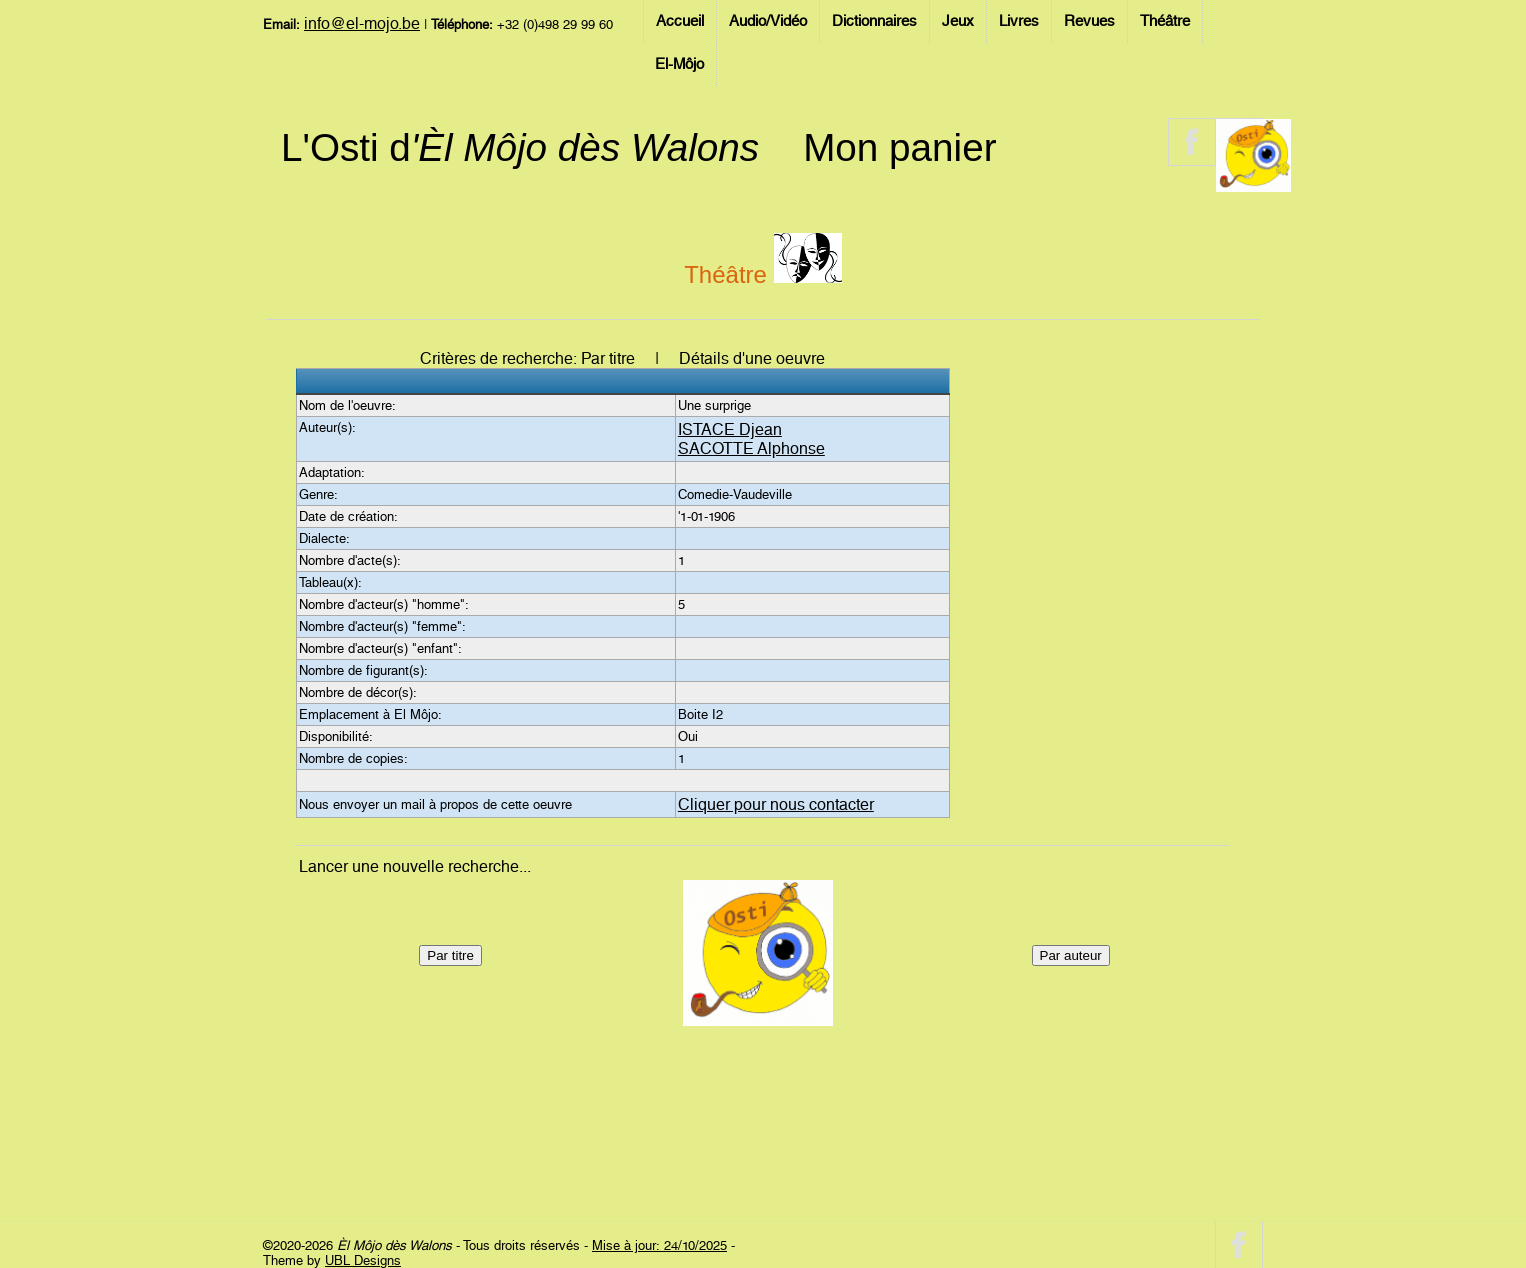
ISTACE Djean (730, 429)
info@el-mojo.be (362, 23)
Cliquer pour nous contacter (776, 804)
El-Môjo (679, 64)
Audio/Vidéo (768, 21)
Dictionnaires (874, 21)
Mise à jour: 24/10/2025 (659, 1245)
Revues (1089, 21)
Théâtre (1165, 21)
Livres (1019, 21)
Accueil (680, 21)
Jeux (958, 21)
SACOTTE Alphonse (751, 448)
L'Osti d (520, 147)
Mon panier (899, 147)
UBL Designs (363, 1260)
